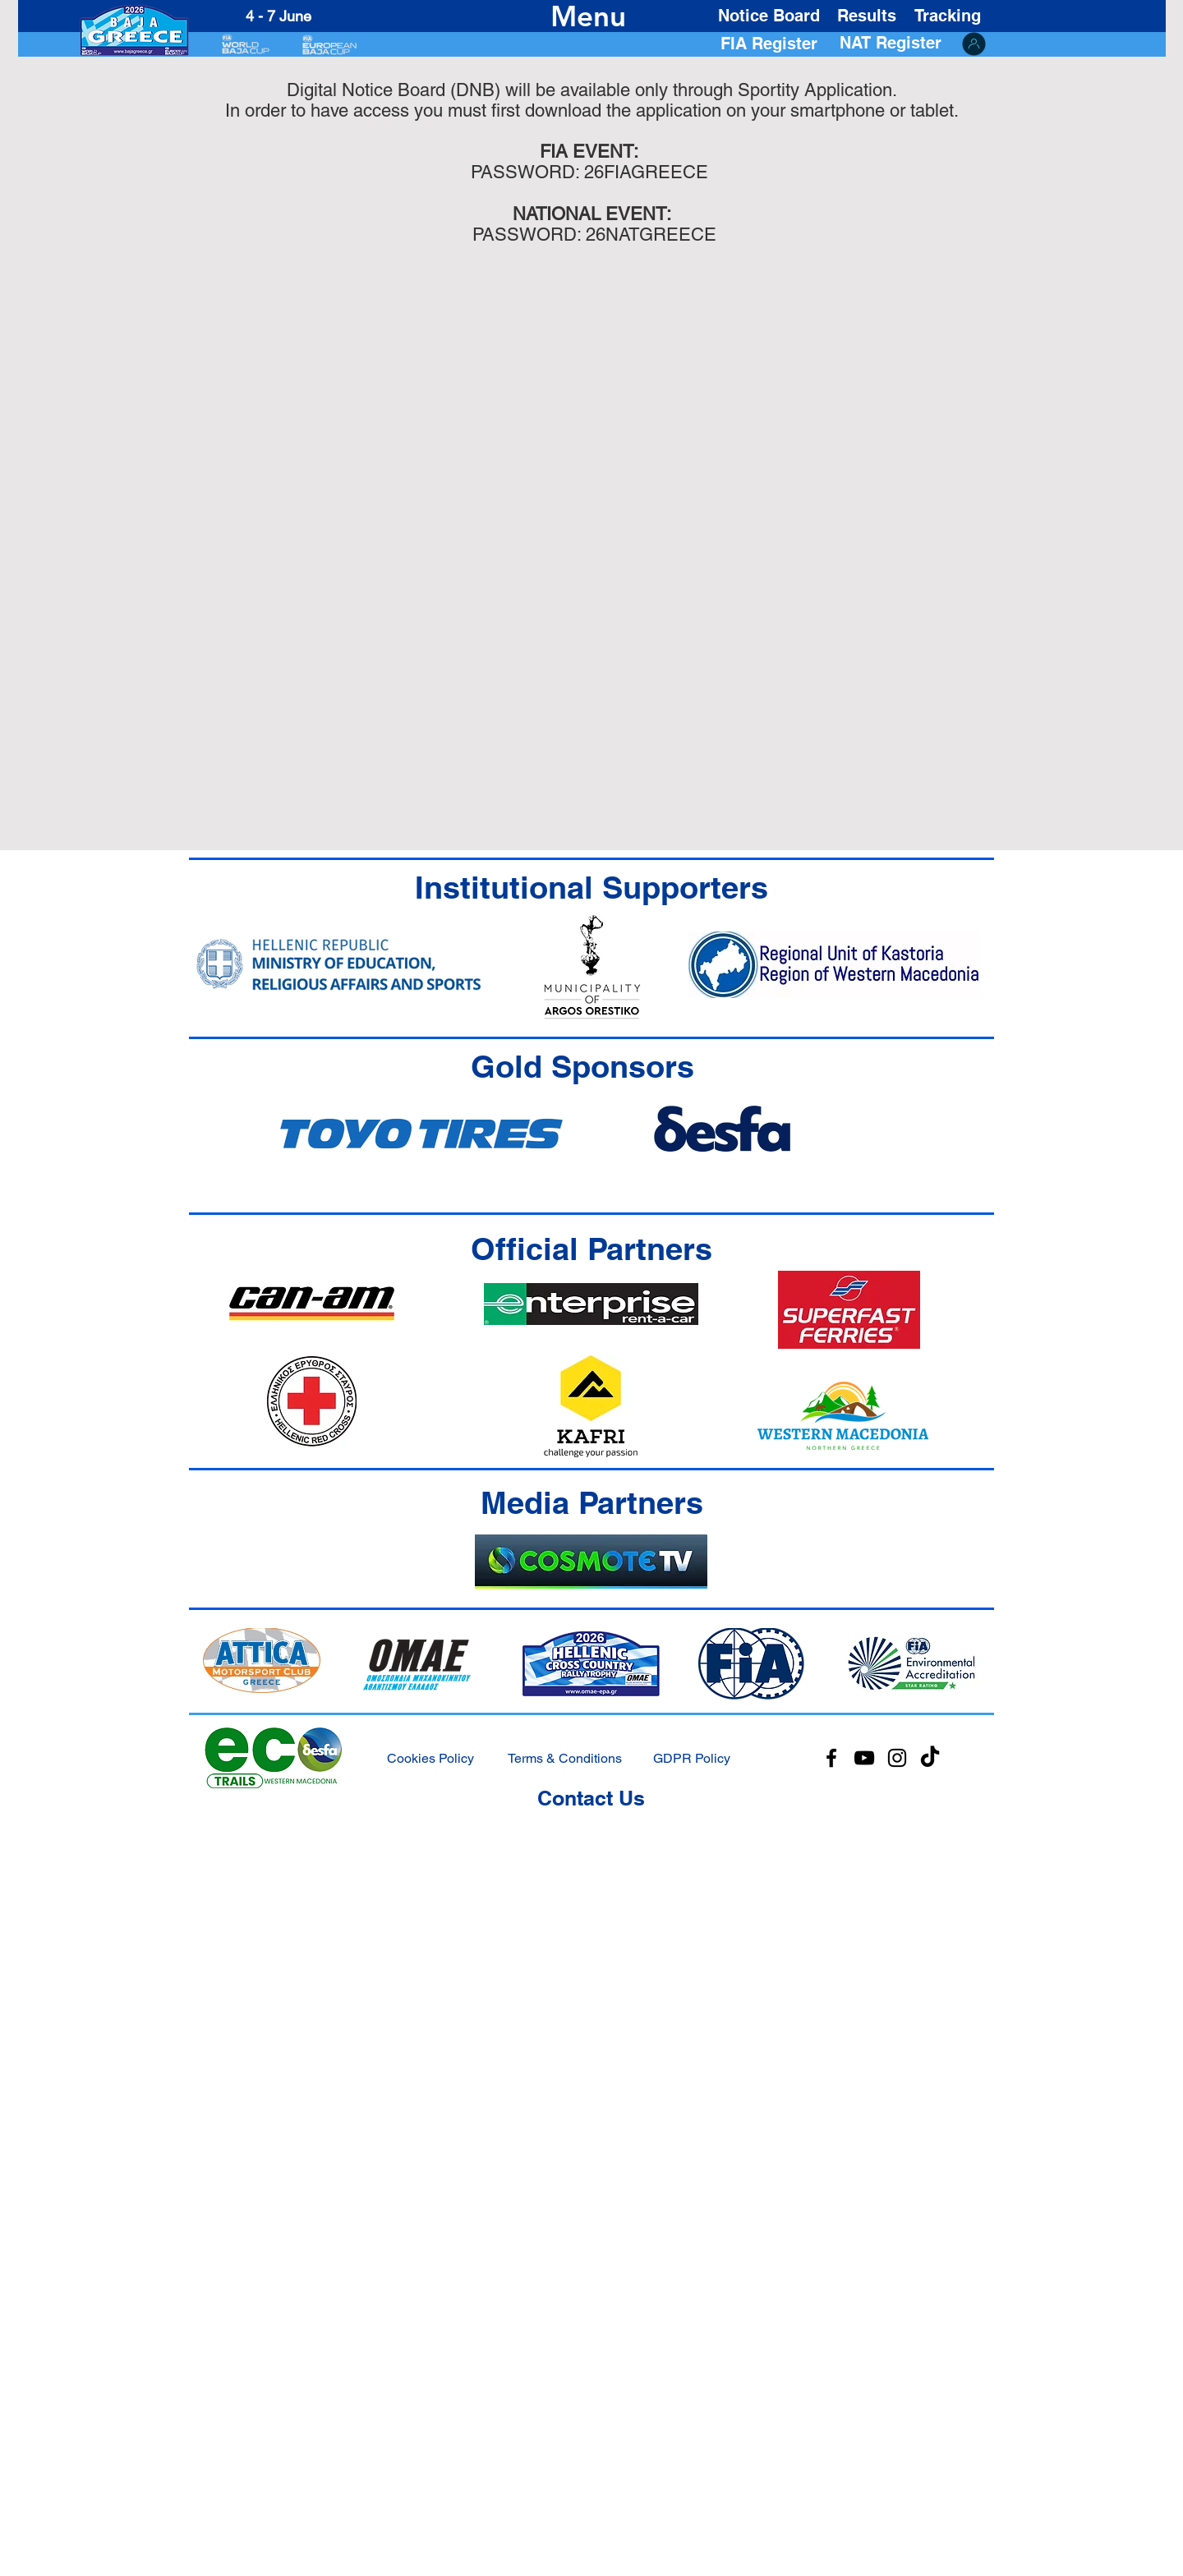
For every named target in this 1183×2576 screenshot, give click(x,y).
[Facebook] (831, 1758)
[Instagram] (897, 1758)
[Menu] (589, 16)
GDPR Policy (691, 1758)
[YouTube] (864, 1758)
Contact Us (591, 1798)
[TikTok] (930, 1758)
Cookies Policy (430, 1758)
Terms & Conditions (565, 1758)
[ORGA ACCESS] (974, 44)
